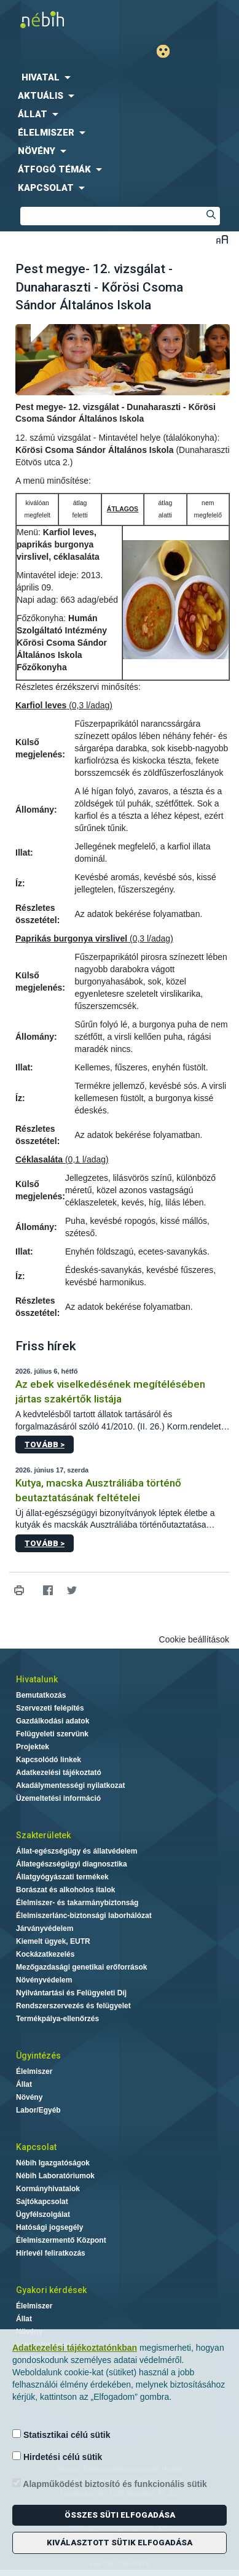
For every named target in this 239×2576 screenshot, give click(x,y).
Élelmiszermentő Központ (61, 2240)
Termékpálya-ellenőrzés (57, 2018)
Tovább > (45, 1444)
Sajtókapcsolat (42, 2201)
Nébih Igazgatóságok (53, 2163)
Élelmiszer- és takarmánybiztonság (77, 1902)
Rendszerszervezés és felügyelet (73, 2006)
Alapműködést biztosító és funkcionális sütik (109, 2483)
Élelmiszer (34, 2071)
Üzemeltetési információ (58, 1798)
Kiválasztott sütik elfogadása (119, 2542)
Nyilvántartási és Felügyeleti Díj (71, 1993)
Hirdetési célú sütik (57, 2456)
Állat (24, 2084)
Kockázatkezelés (45, 1954)
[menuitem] (119, 77)
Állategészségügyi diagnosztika (71, 1864)
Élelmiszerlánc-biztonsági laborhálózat (84, 1915)
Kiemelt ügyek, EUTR (53, 1941)
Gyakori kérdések (51, 2290)
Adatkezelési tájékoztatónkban (74, 2348)
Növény (29, 2097)
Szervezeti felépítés (50, 1708)
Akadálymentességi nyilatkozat (70, 1785)
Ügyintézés (38, 2055)
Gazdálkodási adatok (52, 1721)
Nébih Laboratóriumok (55, 2176)
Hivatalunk (37, 1679)
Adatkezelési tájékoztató (58, 1772)
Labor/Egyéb (38, 2110)
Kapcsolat (36, 2147)
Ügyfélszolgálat (43, 2214)
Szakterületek (43, 1835)
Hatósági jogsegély (49, 2227)
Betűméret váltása (222, 239)
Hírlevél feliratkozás (50, 2253)
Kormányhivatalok (48, 2188)
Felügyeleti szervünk (52, 1734)
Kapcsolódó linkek (48, 1759)
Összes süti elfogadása (120, 2515)
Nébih (60, 19)
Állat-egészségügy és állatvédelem (76, 1851)
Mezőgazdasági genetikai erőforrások (81, 1967)
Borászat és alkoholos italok (65, 1890)
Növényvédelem (44, 1980)
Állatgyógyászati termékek (62, 1877)
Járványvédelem (44, 1928)
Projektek (32, 1746)
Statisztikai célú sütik (61, 2434)
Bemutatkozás (41, 1695)
